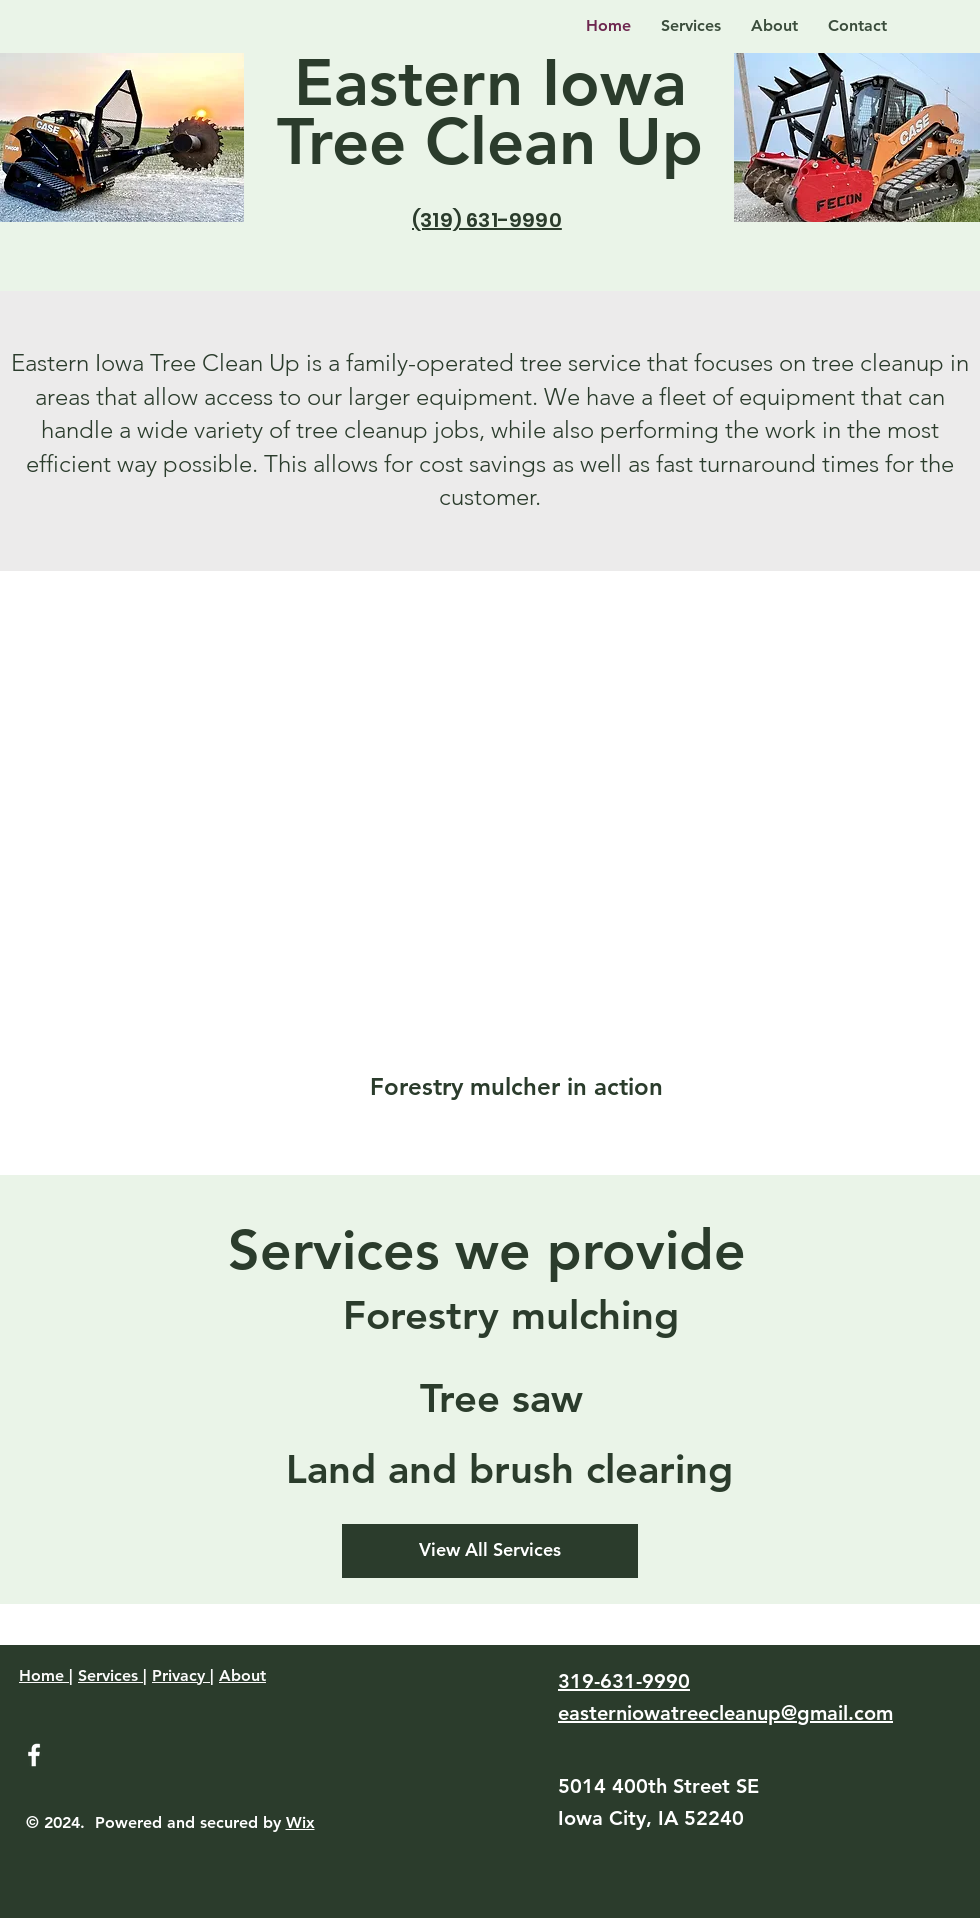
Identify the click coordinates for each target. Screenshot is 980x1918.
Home (44, 1675)
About (242, 1675)
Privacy (181, 1675)
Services (110, 1675)
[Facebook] (34, 1755)
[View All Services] (490, 1551)
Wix (300, 1822)
